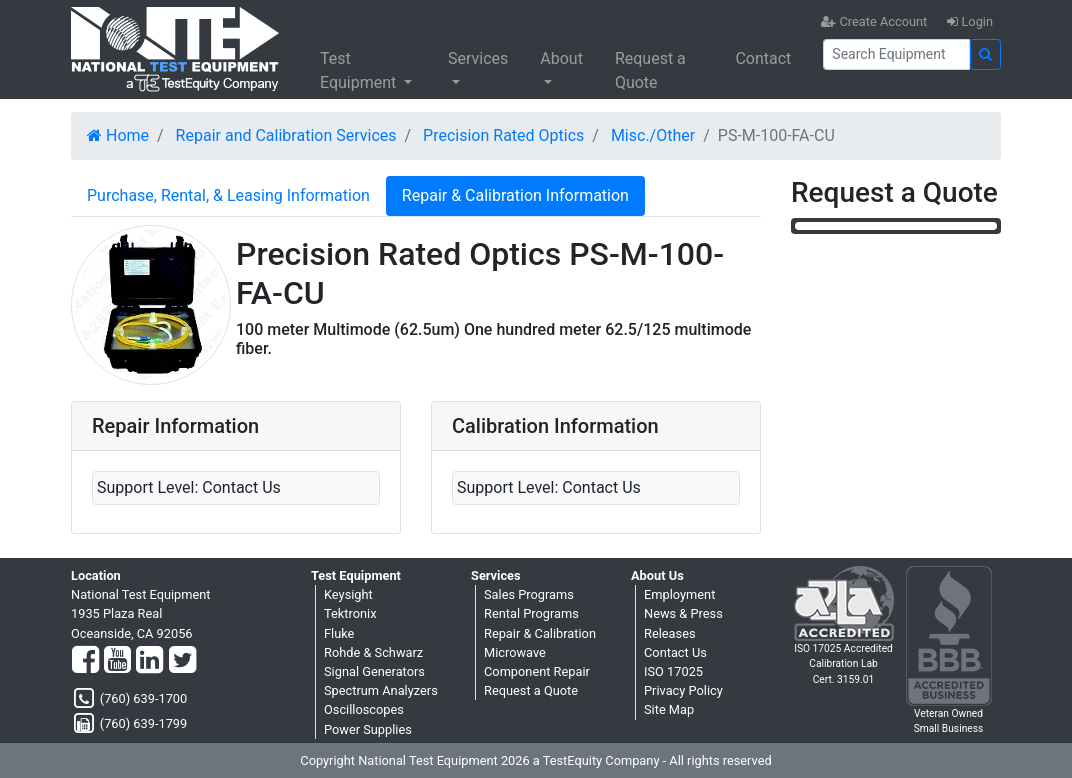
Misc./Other (653, 135)
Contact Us (675, 652)
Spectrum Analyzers (381, 690)
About (561, 58)
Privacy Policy (683, 690)
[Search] (896, 54)
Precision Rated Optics (503, 135)
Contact (763, 58)
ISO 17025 (673, 671)
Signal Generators (374, 671)
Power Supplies (368, 729)
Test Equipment (360, 70)
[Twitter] (182, 661)
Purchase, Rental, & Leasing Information (228, 195)
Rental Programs (531, 613)
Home (118, 135)
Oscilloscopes (364, 709)
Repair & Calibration (540, 633)
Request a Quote (650, 70)
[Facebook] (85, 661)
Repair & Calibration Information (515, 195)
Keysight (348, 594)
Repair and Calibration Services (286, 135)
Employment (679, 594)
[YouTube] (117, 661)
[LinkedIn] (149, 661)
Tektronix (350, 613)
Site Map (669, 709)
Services (478, 58)
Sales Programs (529, 594)
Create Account (874, 21)
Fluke (339, 633)
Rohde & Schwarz (373, 652)
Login (970, 21)
